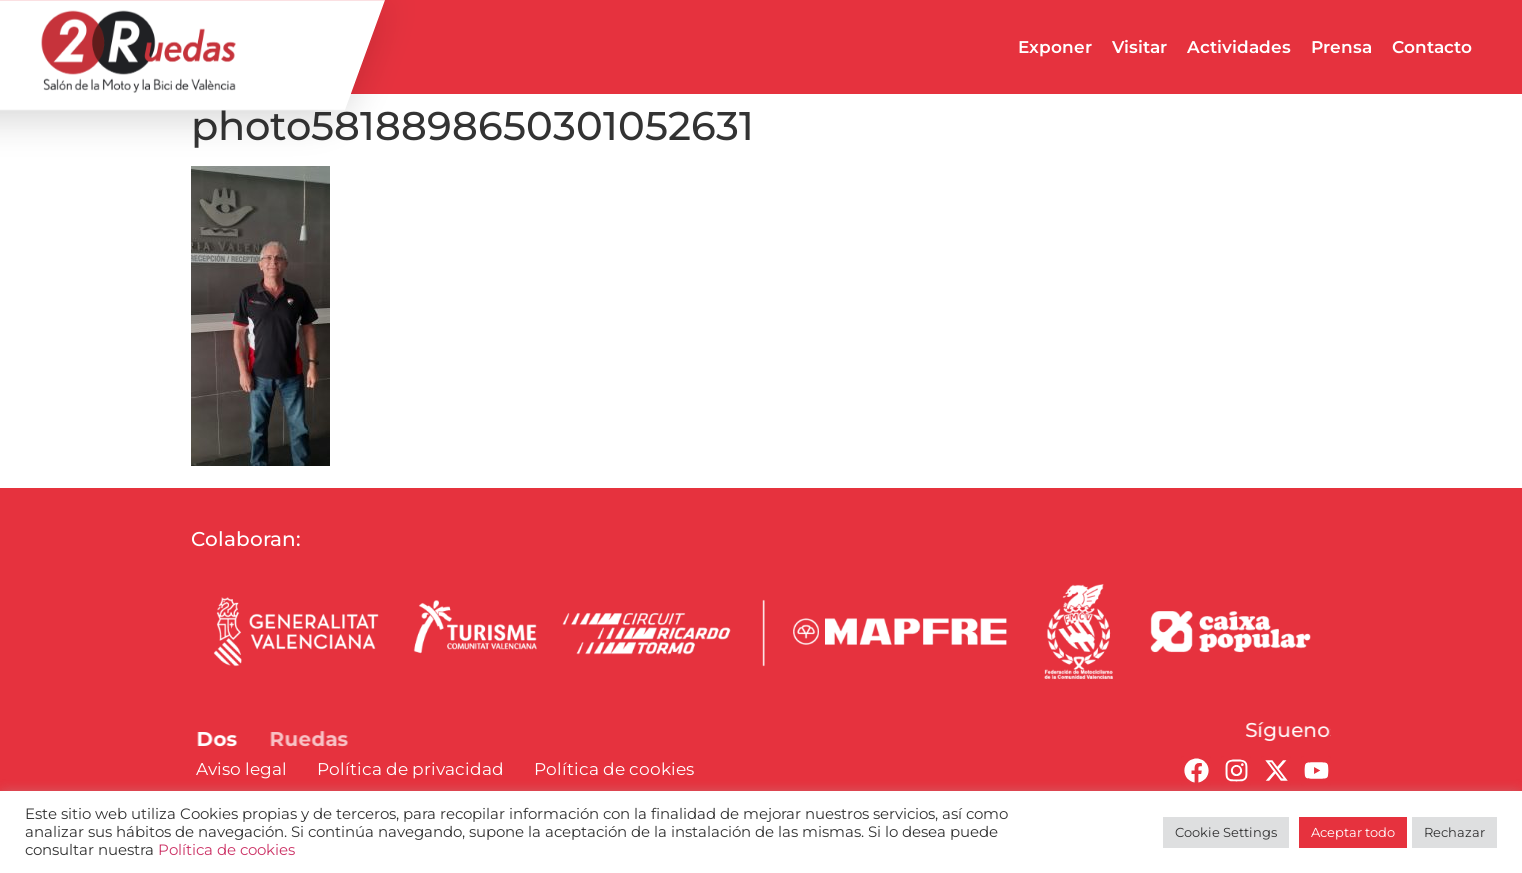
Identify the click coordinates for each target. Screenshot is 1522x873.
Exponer (1055, 47)
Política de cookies (226, 850)
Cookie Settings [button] (1226, 832)
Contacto (1432, 47)
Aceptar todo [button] (1353, 832)
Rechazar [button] (1454, 832)
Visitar (1139, 47)
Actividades (1239, 47)
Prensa (1341, 47)
